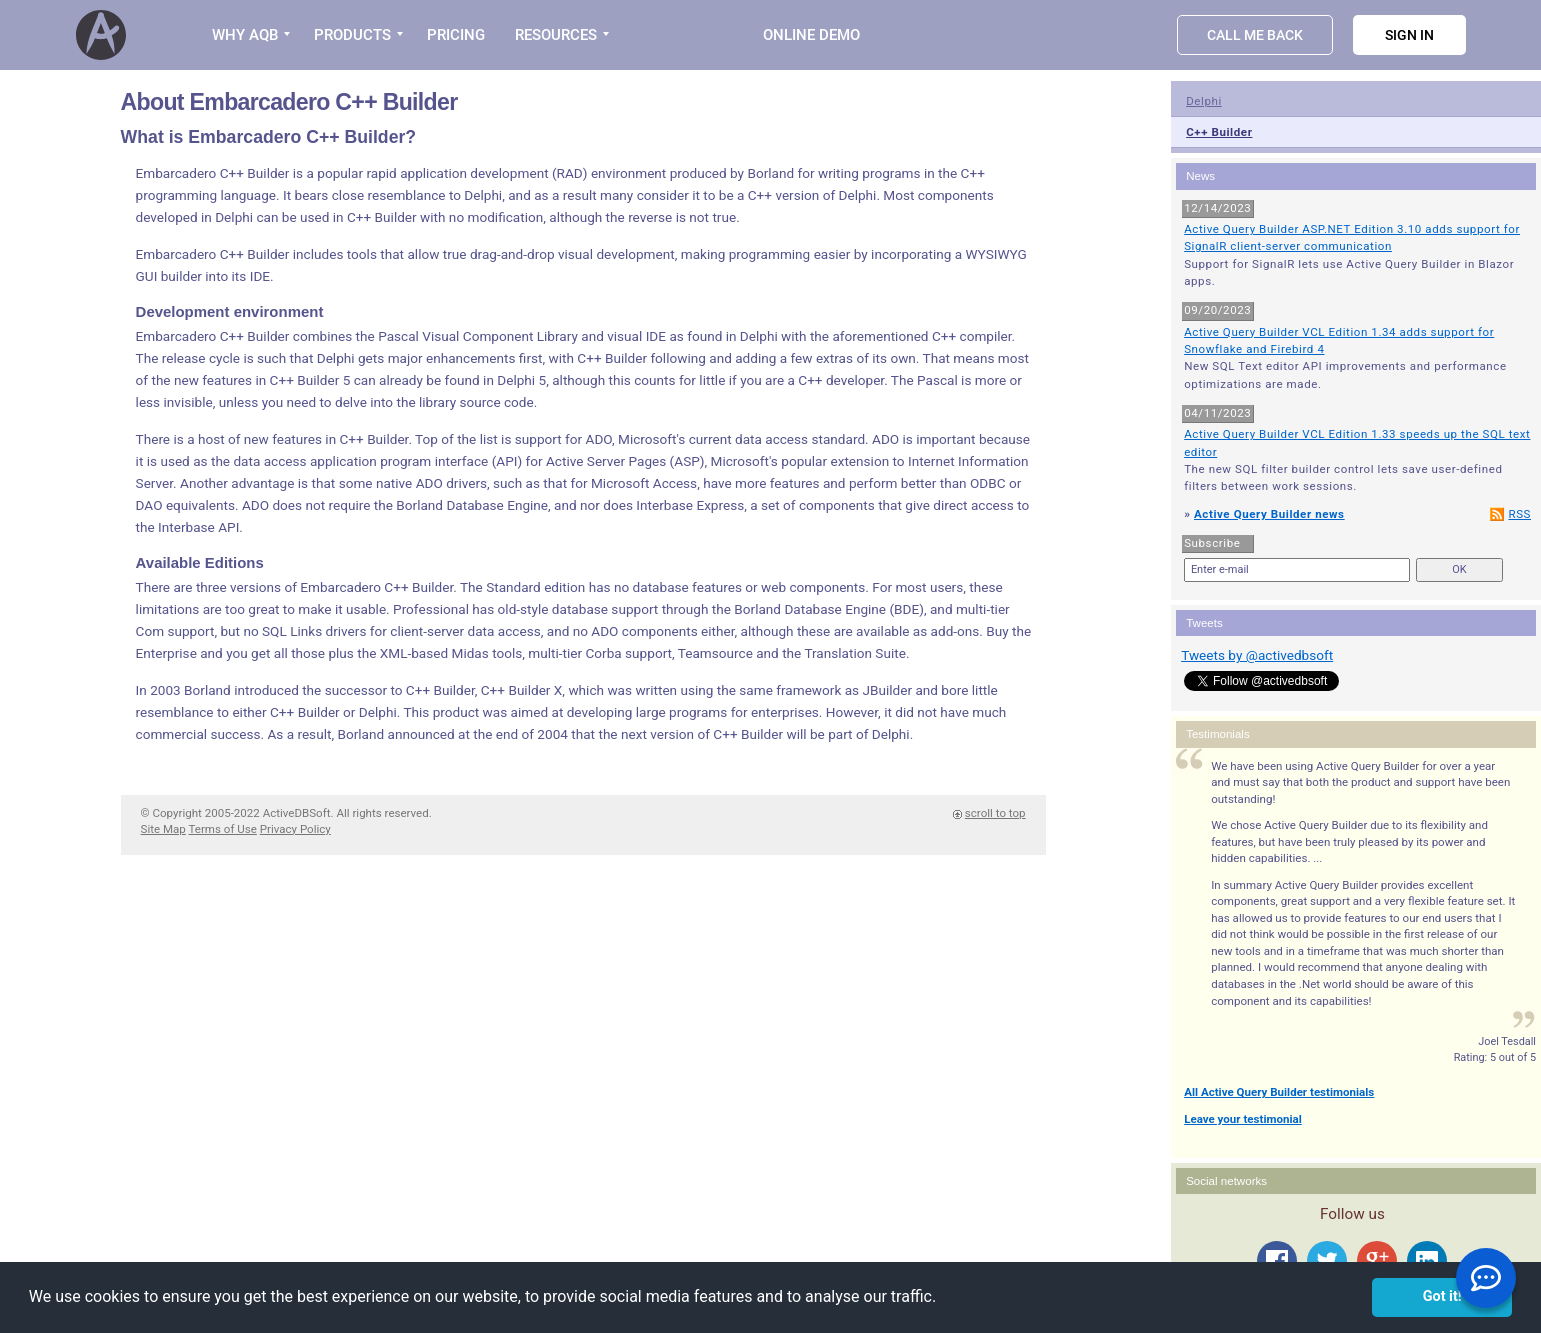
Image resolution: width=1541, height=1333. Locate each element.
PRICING (456, 35)
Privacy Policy (295, 829)
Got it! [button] (1442, 1296)
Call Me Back (1255, 35)
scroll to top (995, 813)
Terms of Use (223, 829)
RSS (1519, 514)
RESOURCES (556, 35)
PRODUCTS (352, 35)
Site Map (163, 829)
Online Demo (811, 35)
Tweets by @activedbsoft (1257, 655)
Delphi (1204, 101)
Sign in (1409, 35)
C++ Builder (1219, 132)
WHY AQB (245, 35)
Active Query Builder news (1269, 514)
